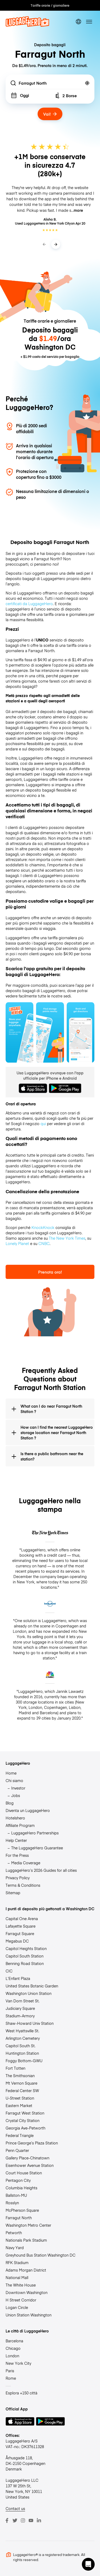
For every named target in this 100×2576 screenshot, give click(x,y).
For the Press (17, 1855)
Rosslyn (12, 2202)
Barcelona (14, 2340)
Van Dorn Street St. (22, 2000)
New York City (18, 2363)
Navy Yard (15, 2247)
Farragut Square (20, 1933)
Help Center (16, 1840)
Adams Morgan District (26, 2270)
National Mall (17, 2277)
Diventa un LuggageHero (28, 1810)
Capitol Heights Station (26, 1948)
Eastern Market (19, 2105)
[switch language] (78, 21)
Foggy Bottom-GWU (24, 2060)
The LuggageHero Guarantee (37, 1847)
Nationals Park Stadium (26, 2240)
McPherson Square (22, 2210)
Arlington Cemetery (23, 2038)
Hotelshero (15, 1818)
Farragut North (19, 2217)
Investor (18, 1788)
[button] (88, 2564)
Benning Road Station (25, 1963)
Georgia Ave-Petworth (25, 2128)
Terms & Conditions (23, 1885)
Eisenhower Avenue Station (30, 2165)
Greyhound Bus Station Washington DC (40, 2255)
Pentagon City (18, 2180)
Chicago (13, 2348)
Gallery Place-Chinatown (27, 2157)
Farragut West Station (25, 2113)
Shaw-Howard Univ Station (30, 2023)
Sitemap (13, 1892)
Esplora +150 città (21, 2392)
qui (43, 1123)
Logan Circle (17, 2307)
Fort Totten (15, 2068)
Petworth (14, 2232)
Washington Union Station (28, 1993)
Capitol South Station (24, 1956)
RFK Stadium (17, 2262)
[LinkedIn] (39, 2520)
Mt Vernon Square (21, 2083)
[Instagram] (23, 2520)
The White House (21, 2285)
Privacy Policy (18, 1877)
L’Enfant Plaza (18, 1978)
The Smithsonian (20, 2075)
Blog (10, 1803)
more (78, 210)
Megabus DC (17, 1941)
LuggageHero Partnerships (35, 1832)
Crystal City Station (22, 2120)
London (12, 2355)
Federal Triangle (20, 2135)
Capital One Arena (22, 1918)
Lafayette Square (20, 1926)
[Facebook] (7, 2520)
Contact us (15, 2508)
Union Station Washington (28, 2314)
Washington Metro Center (28, 2225)
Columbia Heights (21, 2187)
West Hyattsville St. (22, 2030)
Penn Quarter (17, 2150)
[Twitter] (15, 2520)
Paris (10, 2370)
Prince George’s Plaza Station (32, 2143)
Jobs (15, 1795)
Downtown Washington (26, 2292)
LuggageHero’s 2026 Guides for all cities (41, 1870)
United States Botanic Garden (32, 1985)
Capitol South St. (20, 2045)
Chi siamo (14, 1780)
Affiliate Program (20, 1825)
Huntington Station (22, 2053)
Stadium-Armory (20, 2015)
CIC (9, 1971)
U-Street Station (20, 2098)
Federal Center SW (22, 2090)
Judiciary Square (20, 2008)
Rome (11, 2378)
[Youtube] (31, 2520)
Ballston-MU (16, 2195)
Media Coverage (25, 1862)
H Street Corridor (21, 2300)
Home (11, 1773)
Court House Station (24, 2172)
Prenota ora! (50, 1272)
